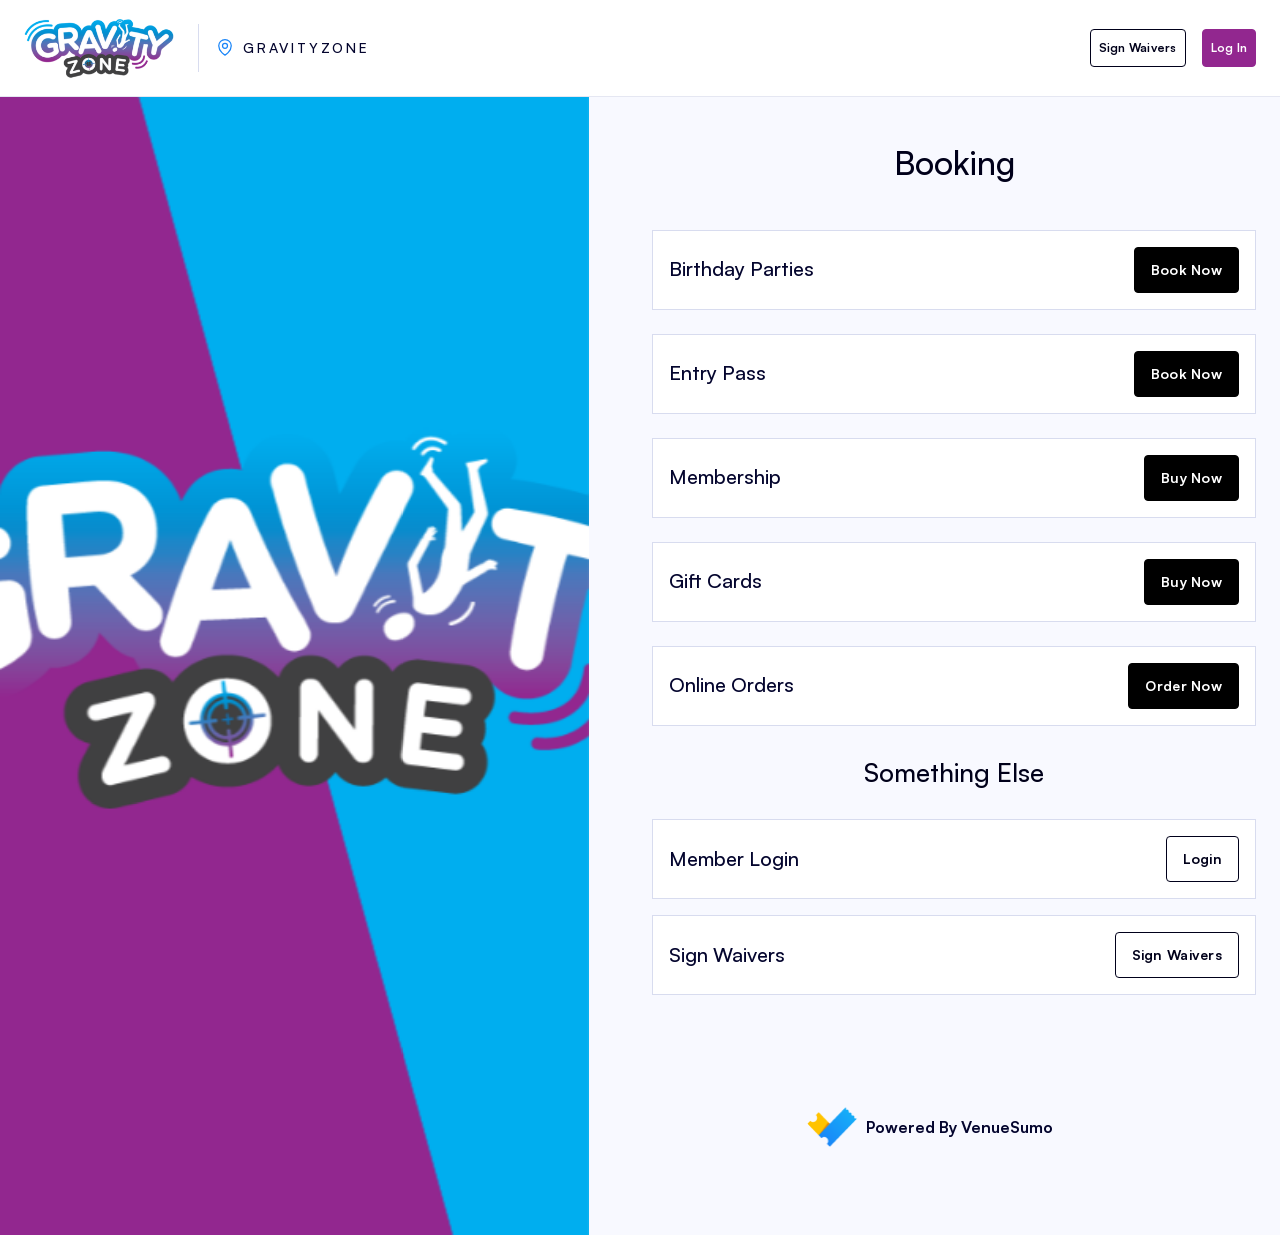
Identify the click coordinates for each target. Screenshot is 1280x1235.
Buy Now (1191, 477)
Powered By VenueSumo (930, 1127)
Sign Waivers (1138, 47)
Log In (1229, 47)
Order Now (1183, 685)
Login (1202, 858)
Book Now (1186, 269)
